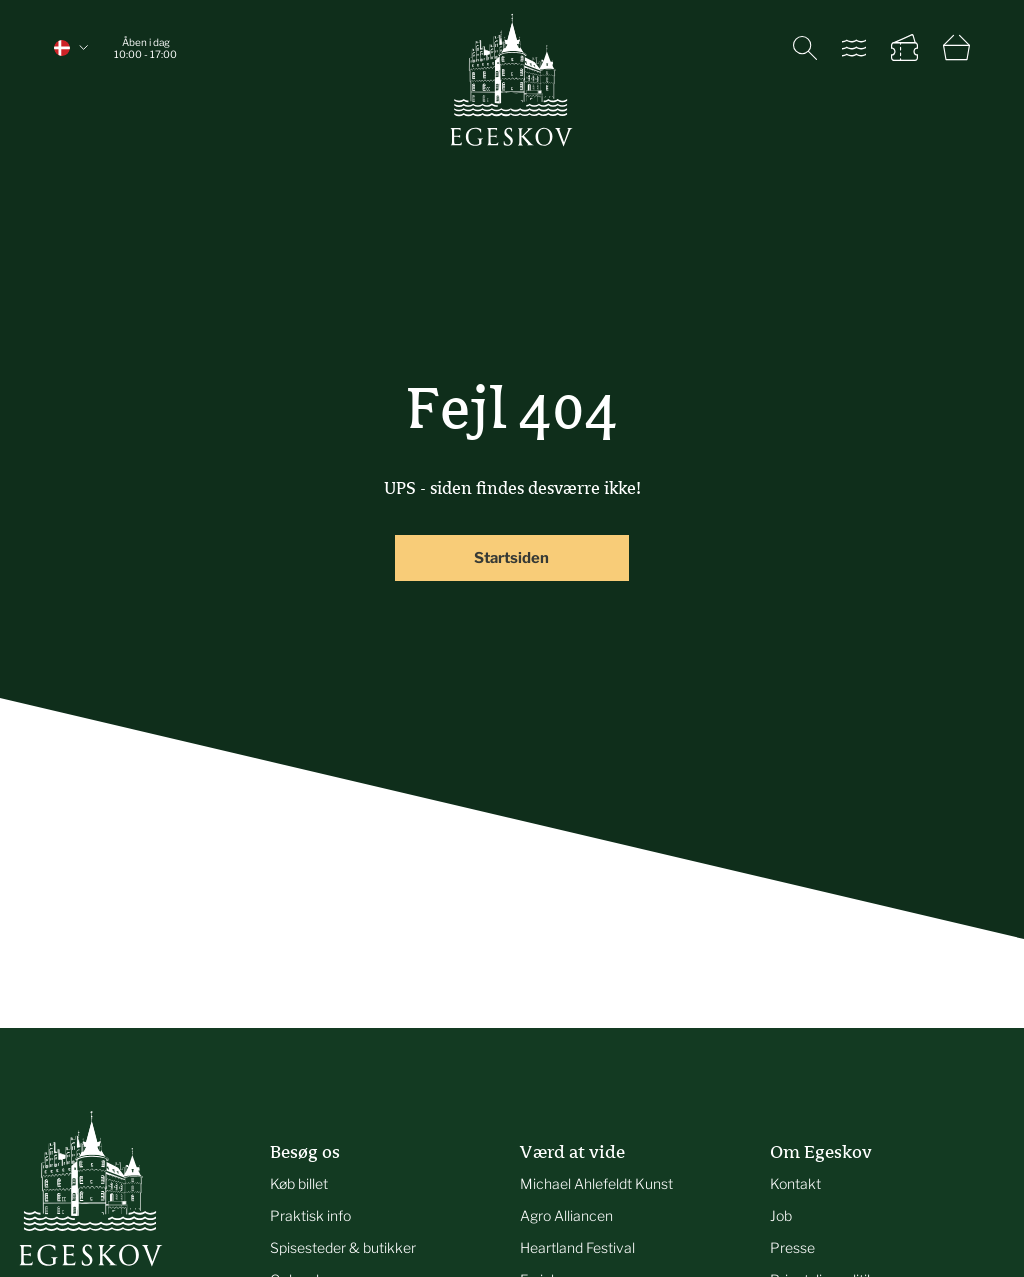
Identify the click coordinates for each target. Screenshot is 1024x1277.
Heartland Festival (577, 1247)
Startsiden (511, 558)
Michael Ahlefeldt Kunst (596, 1183)
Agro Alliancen (566, 1215)
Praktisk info (310, 1215)
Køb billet (299, 1183)
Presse (792, 1247)
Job (781, 1215)
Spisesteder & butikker (343, 1247)
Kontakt (795, 1183)
